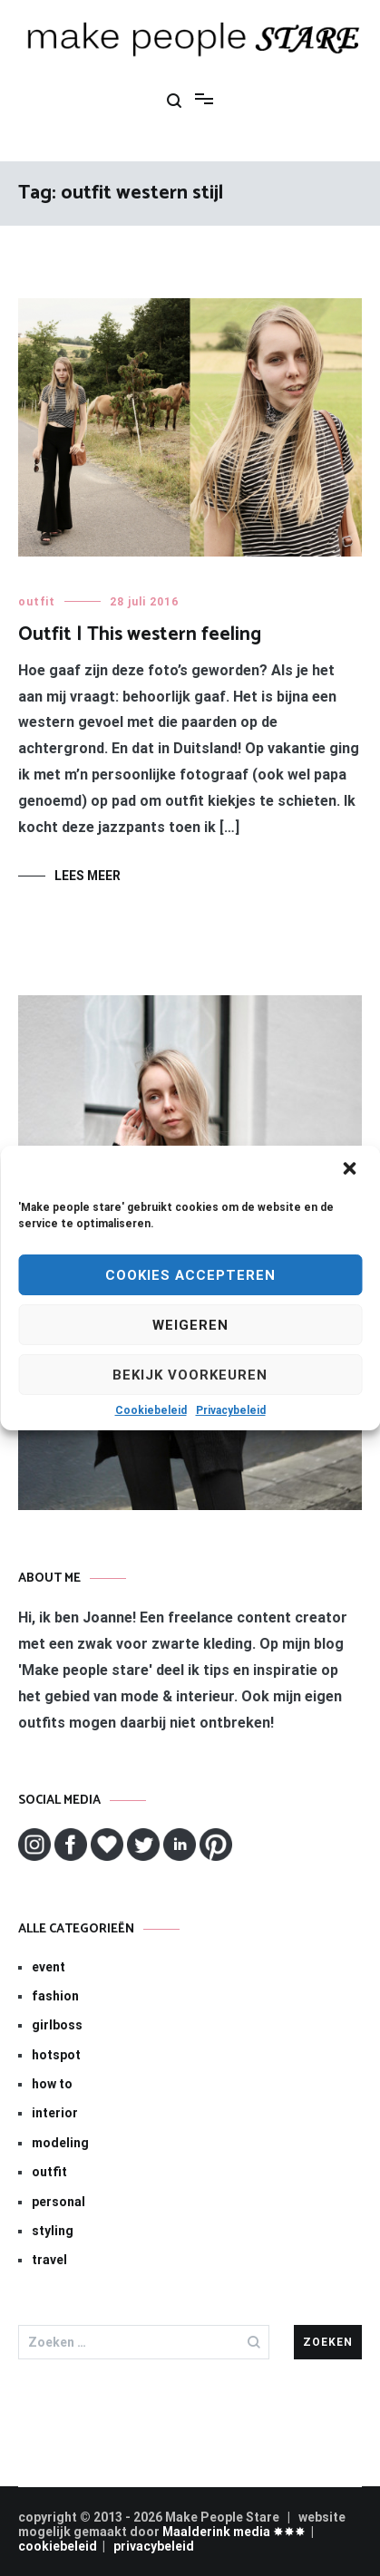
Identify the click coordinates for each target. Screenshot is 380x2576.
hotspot (56, 2055)
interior (55, 2113)
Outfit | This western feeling (139, 634)
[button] (351, 1170)
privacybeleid (153, 2546)
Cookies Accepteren (190, 1275)
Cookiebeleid (151, 1410)
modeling (60, 2142)
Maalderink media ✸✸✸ (234, 2531)
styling (52, 2230)
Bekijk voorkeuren (190, 1375)
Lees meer (87, 875)
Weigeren (190, 1325)
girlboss (57, 2025)
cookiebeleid (57, 2546)
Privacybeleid (231, 1410)
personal (58, 2201)
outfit (36, 602)
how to (52, 2084)
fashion (55, 1996)
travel (49, 2259)
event (48, 1967)
